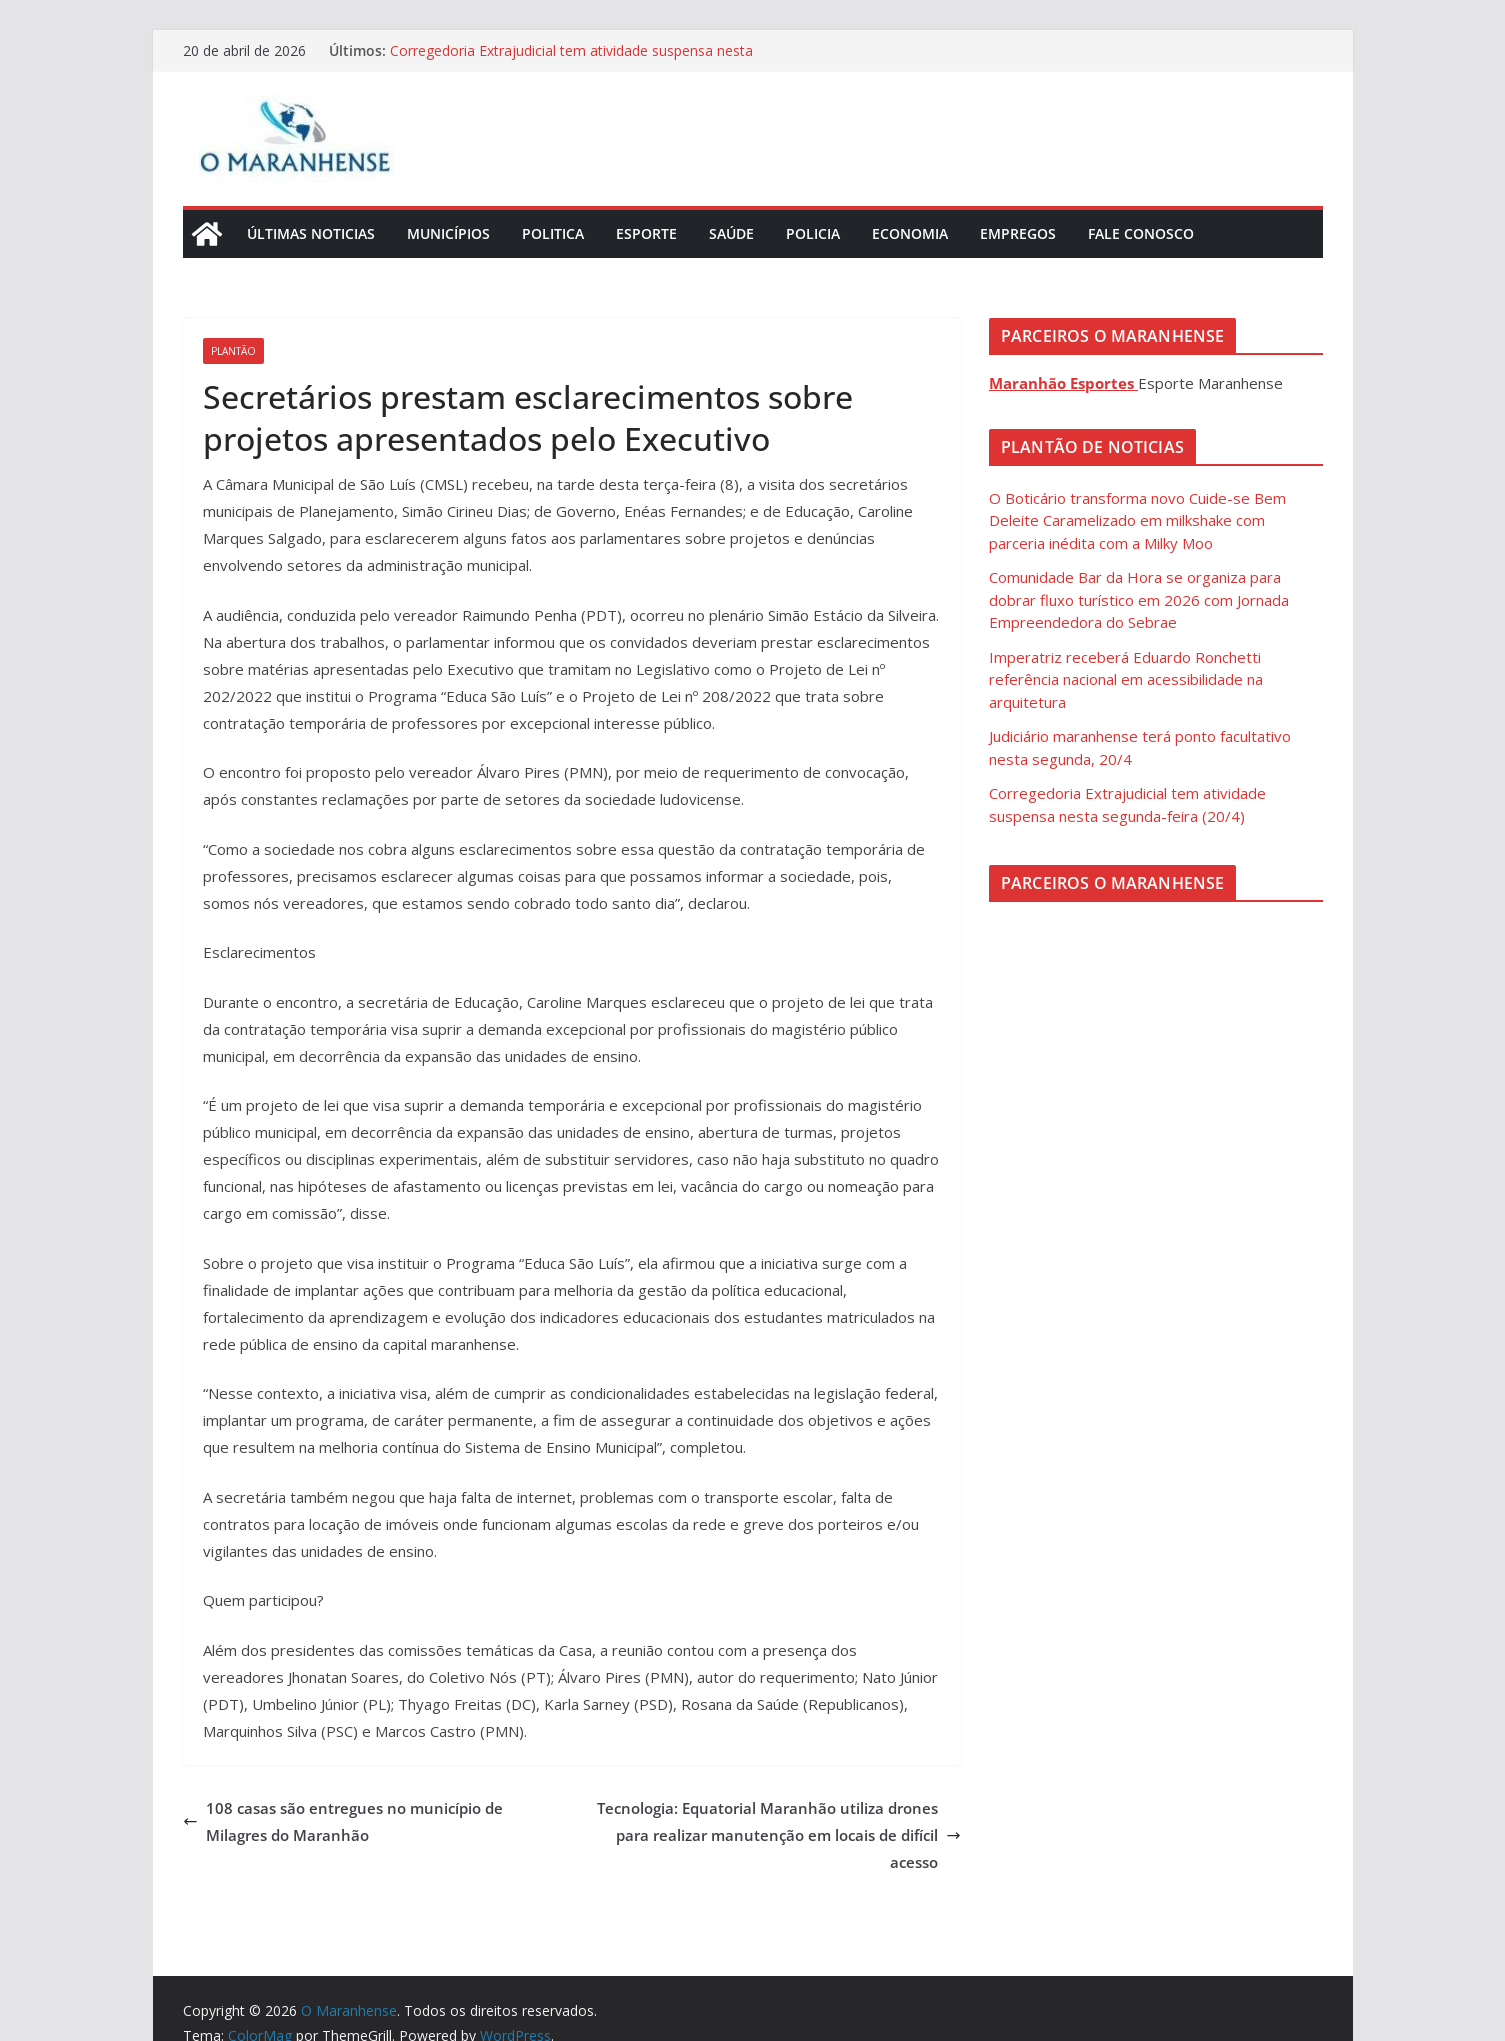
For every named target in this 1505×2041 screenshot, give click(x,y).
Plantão (233, 351)
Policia (813, 233)
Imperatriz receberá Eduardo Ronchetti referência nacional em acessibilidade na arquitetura (1126, 679)
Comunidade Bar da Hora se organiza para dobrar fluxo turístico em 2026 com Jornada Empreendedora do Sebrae (1139, 599)
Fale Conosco (1141, 233)
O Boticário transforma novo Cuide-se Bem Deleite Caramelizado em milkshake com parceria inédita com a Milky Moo (1137, 520)
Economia (910, 233)
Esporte (646, 233)
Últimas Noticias (311, 233)
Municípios (448, 233)
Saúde (731, 233)
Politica (553, 233)
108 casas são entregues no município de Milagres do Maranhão (343, 1821)
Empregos (1018, 233)
